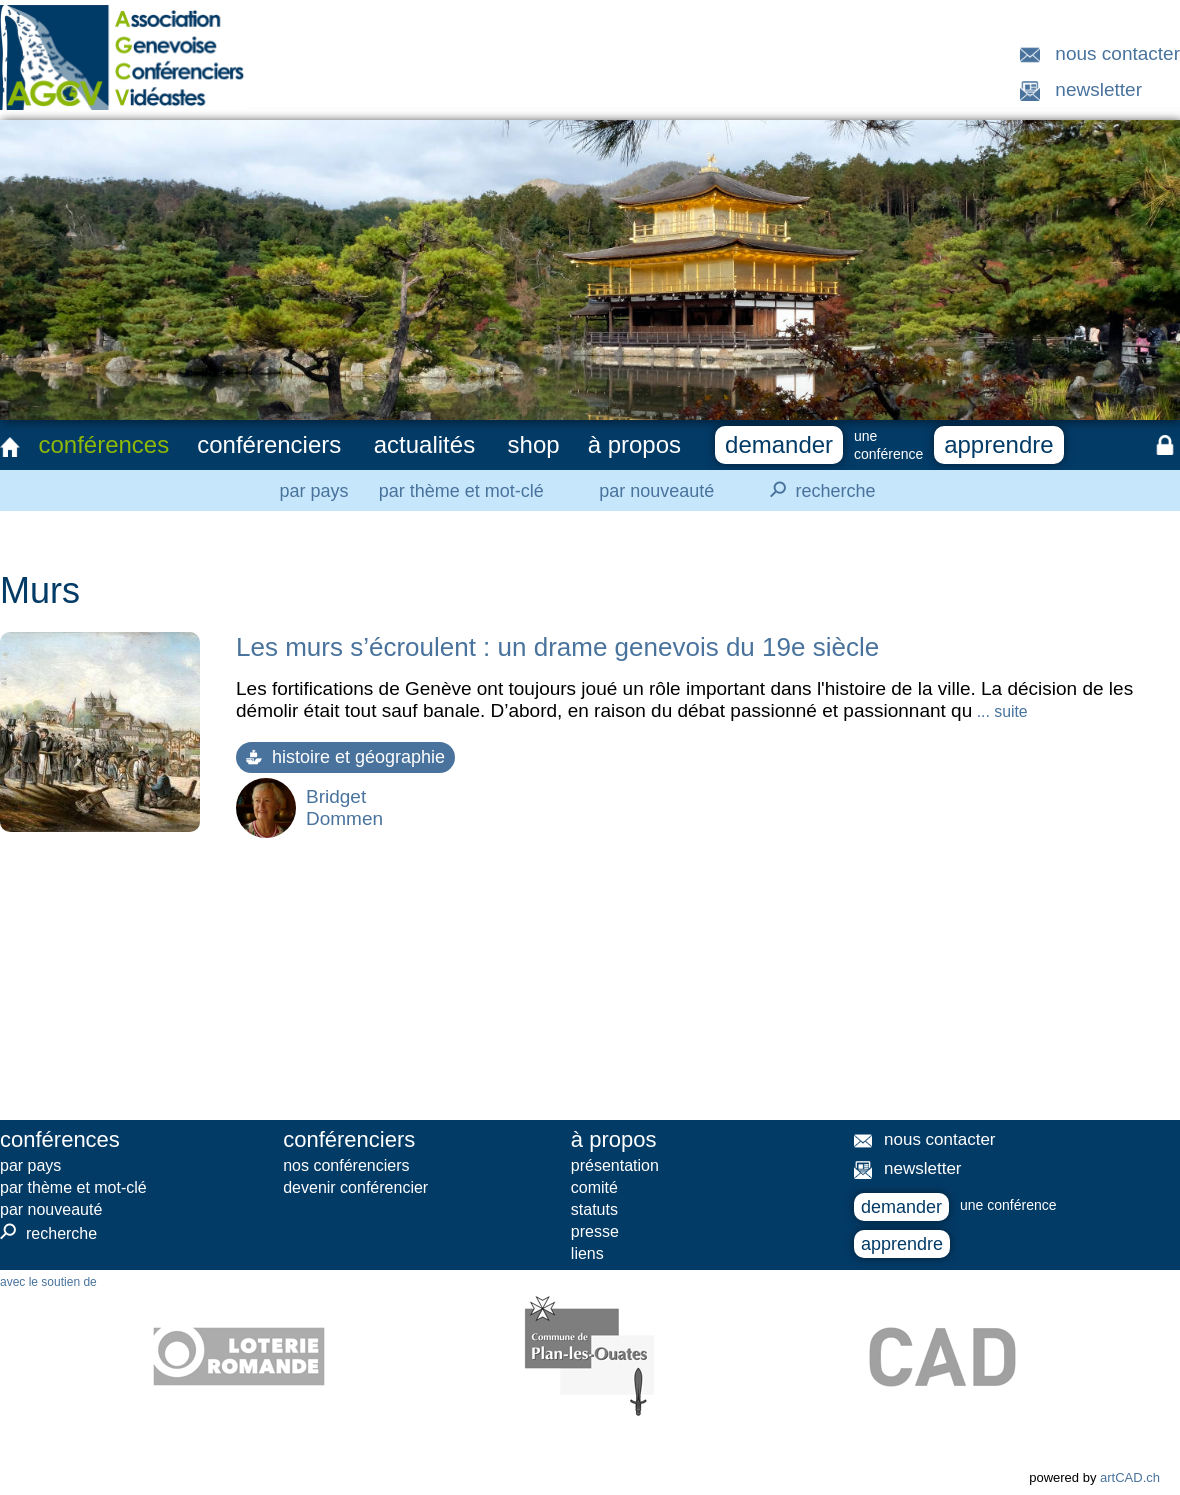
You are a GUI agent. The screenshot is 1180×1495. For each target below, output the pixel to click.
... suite (999, 711)
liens (587, 1253)
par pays (313, 491)
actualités (424, 444)
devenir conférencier (355, 1187)
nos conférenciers (346, 1165)
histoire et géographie (345, 757)
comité (594, 1187)
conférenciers (269, 444)
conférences (103, 444)
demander (779, 444)
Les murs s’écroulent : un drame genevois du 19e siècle (557, 647)
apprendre (998, 444)
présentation (615, 1165)
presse (595, 1231)
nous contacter (1117, 53)
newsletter (1098, 89)
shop (534, 444)
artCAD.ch (1130, 1477)
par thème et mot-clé (461, 491)
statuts (594, 1209)
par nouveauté (656, 491)
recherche (817, 490)
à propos (634, 444)
